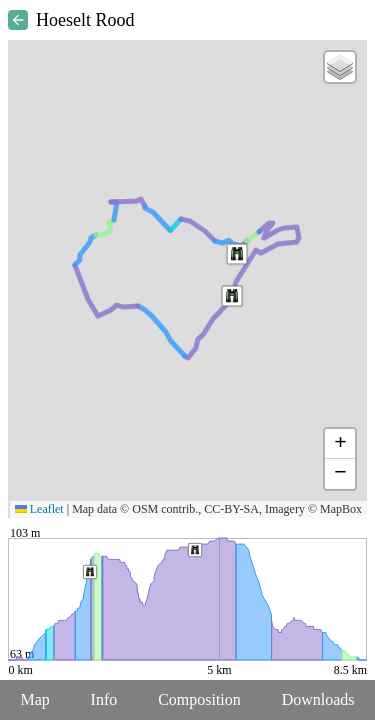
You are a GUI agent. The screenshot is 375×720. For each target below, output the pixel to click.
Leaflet (39, 509)
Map (34, 699)
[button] (237, 254)
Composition (199, 699)
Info (104, 699)
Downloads (318, 699)
